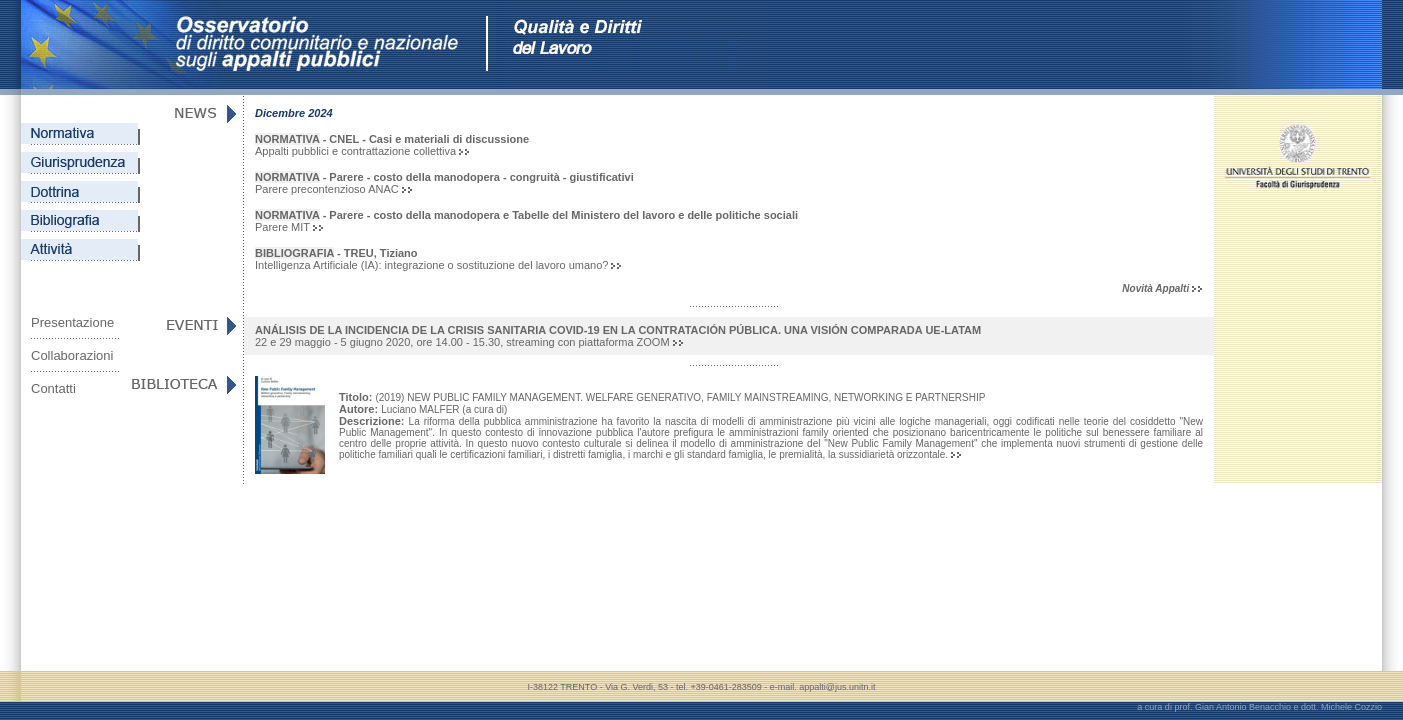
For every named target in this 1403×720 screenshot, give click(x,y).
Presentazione (72, 322)
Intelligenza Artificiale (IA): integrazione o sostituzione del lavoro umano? (438, 259)
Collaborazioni (72, 355)
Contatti (53, 388)
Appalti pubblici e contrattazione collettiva (392, 145)
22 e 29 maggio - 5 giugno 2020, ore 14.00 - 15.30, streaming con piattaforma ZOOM (618, 336)
